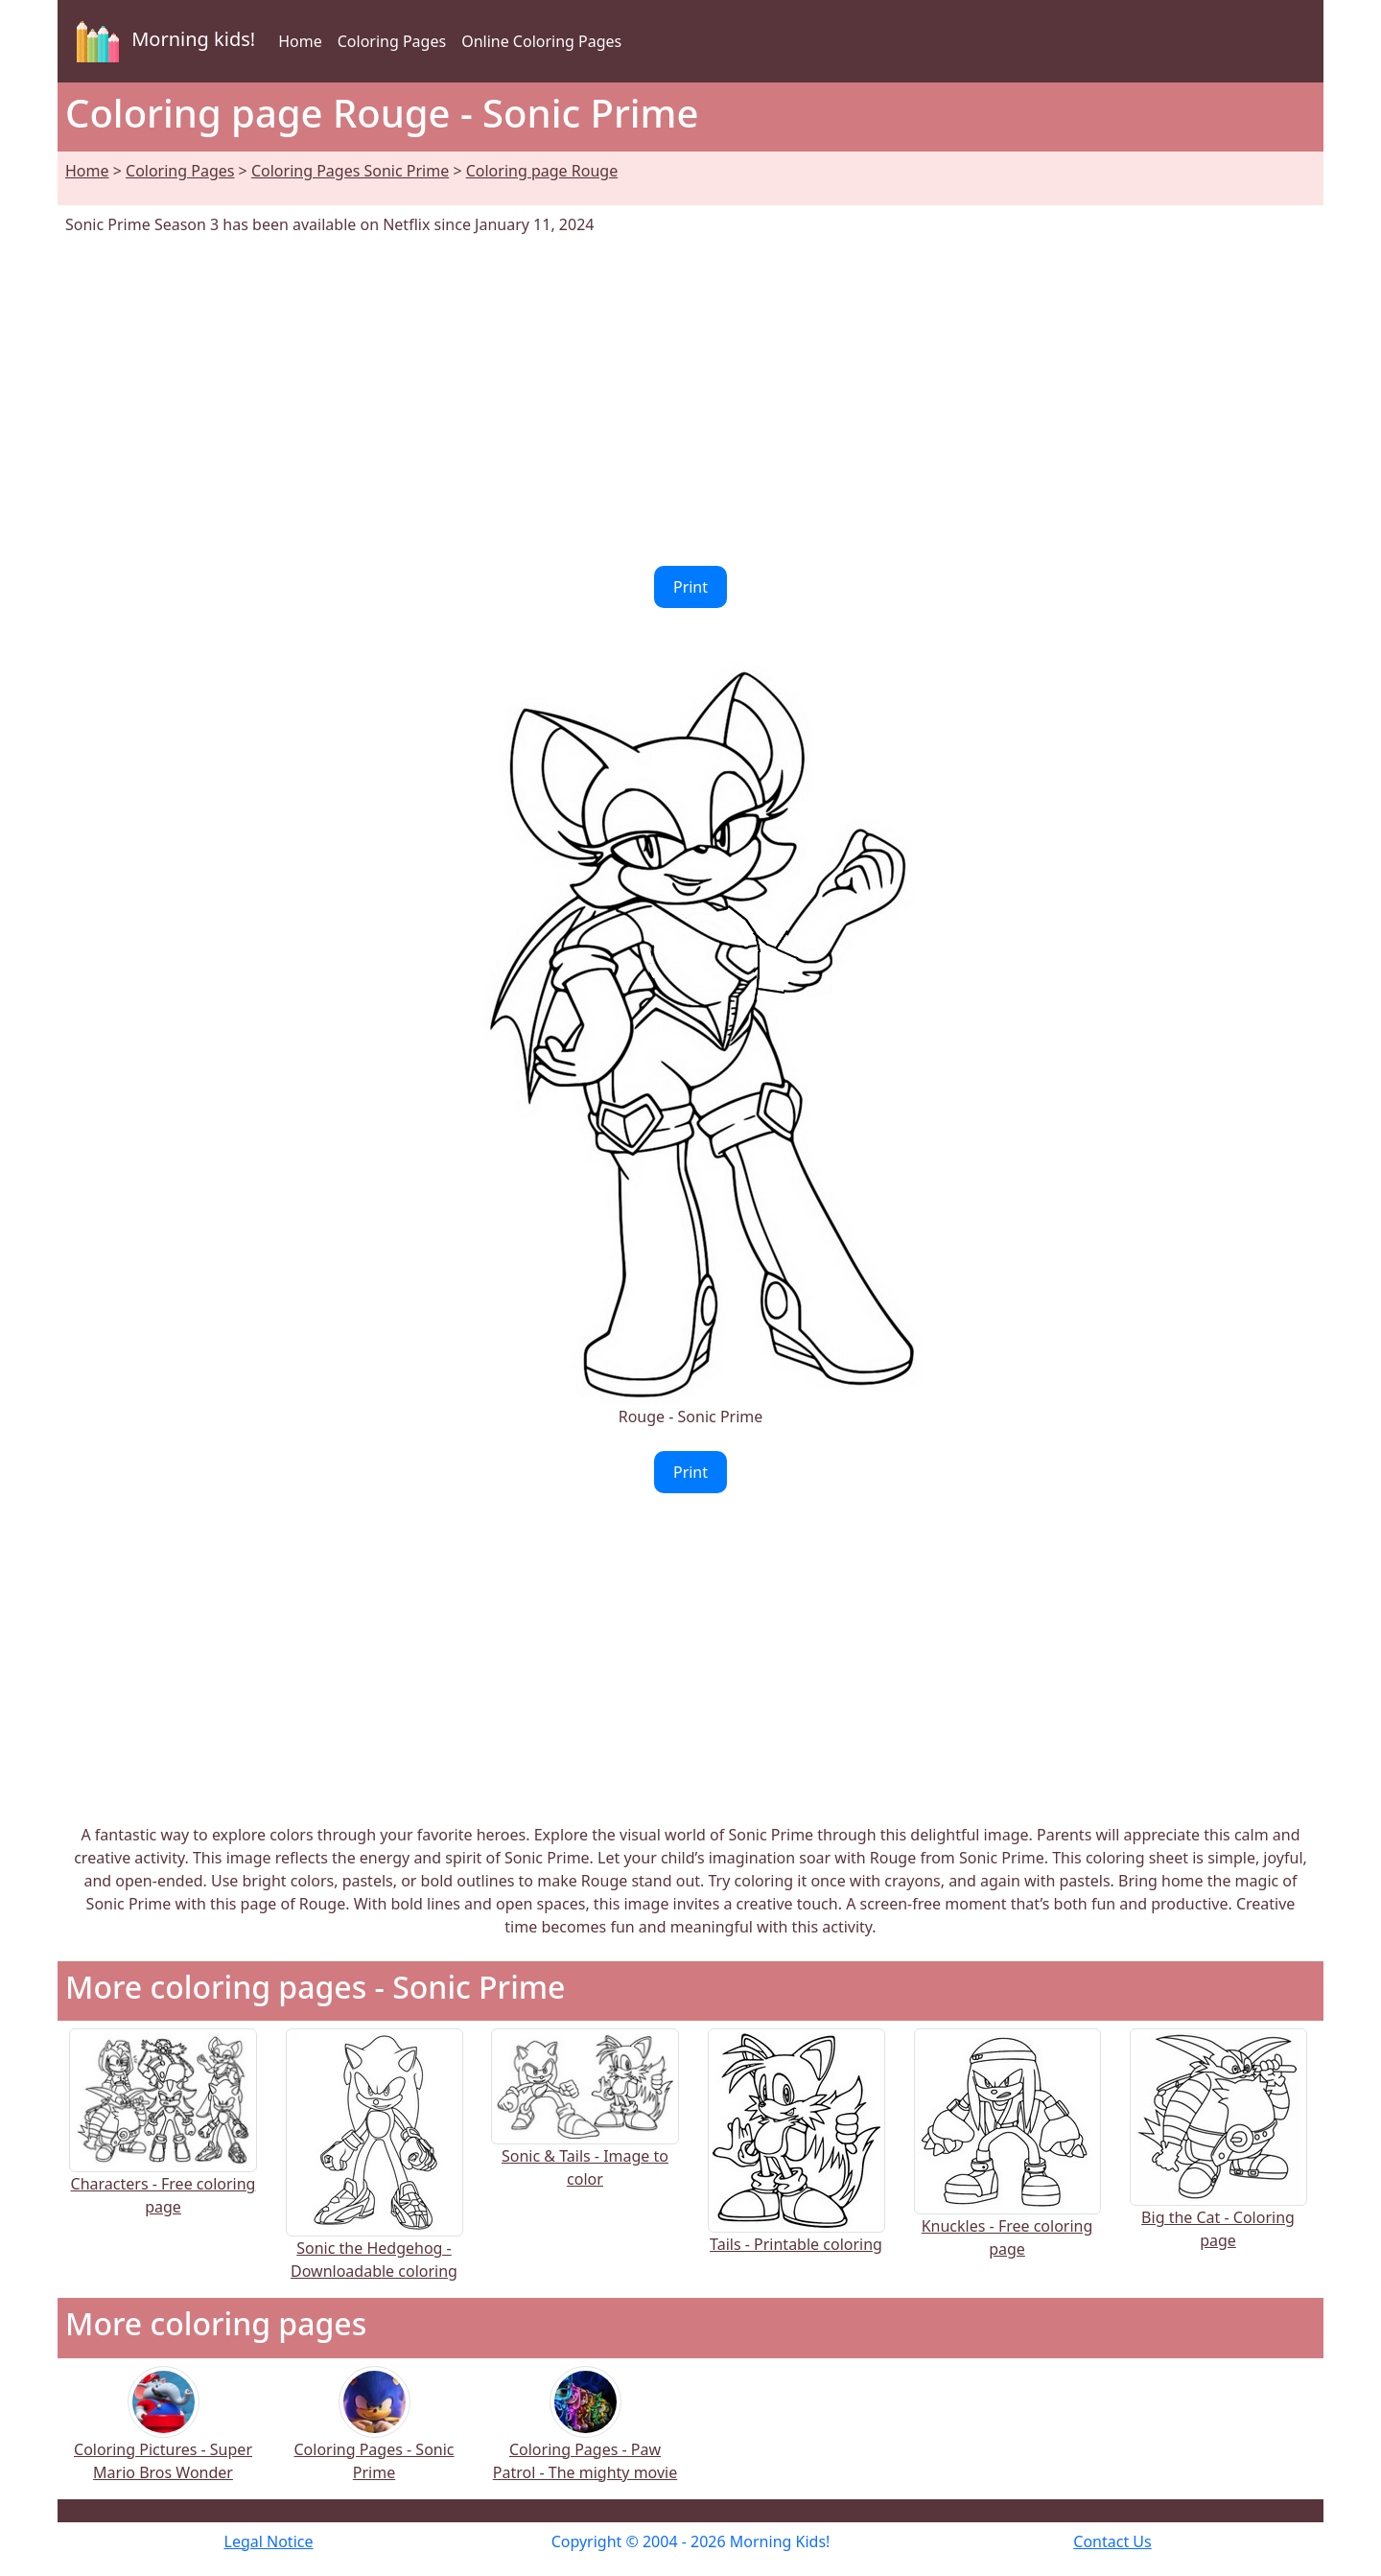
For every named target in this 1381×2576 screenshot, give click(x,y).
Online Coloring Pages (541, 41)
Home (300, 41)
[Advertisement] (690, 401)
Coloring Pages (392, 41)
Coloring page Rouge (542, 170)
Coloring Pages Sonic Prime (350, 170)
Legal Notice (269, 2541)
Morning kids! (162, 41)
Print (690, 586)
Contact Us (1112, 2541)
